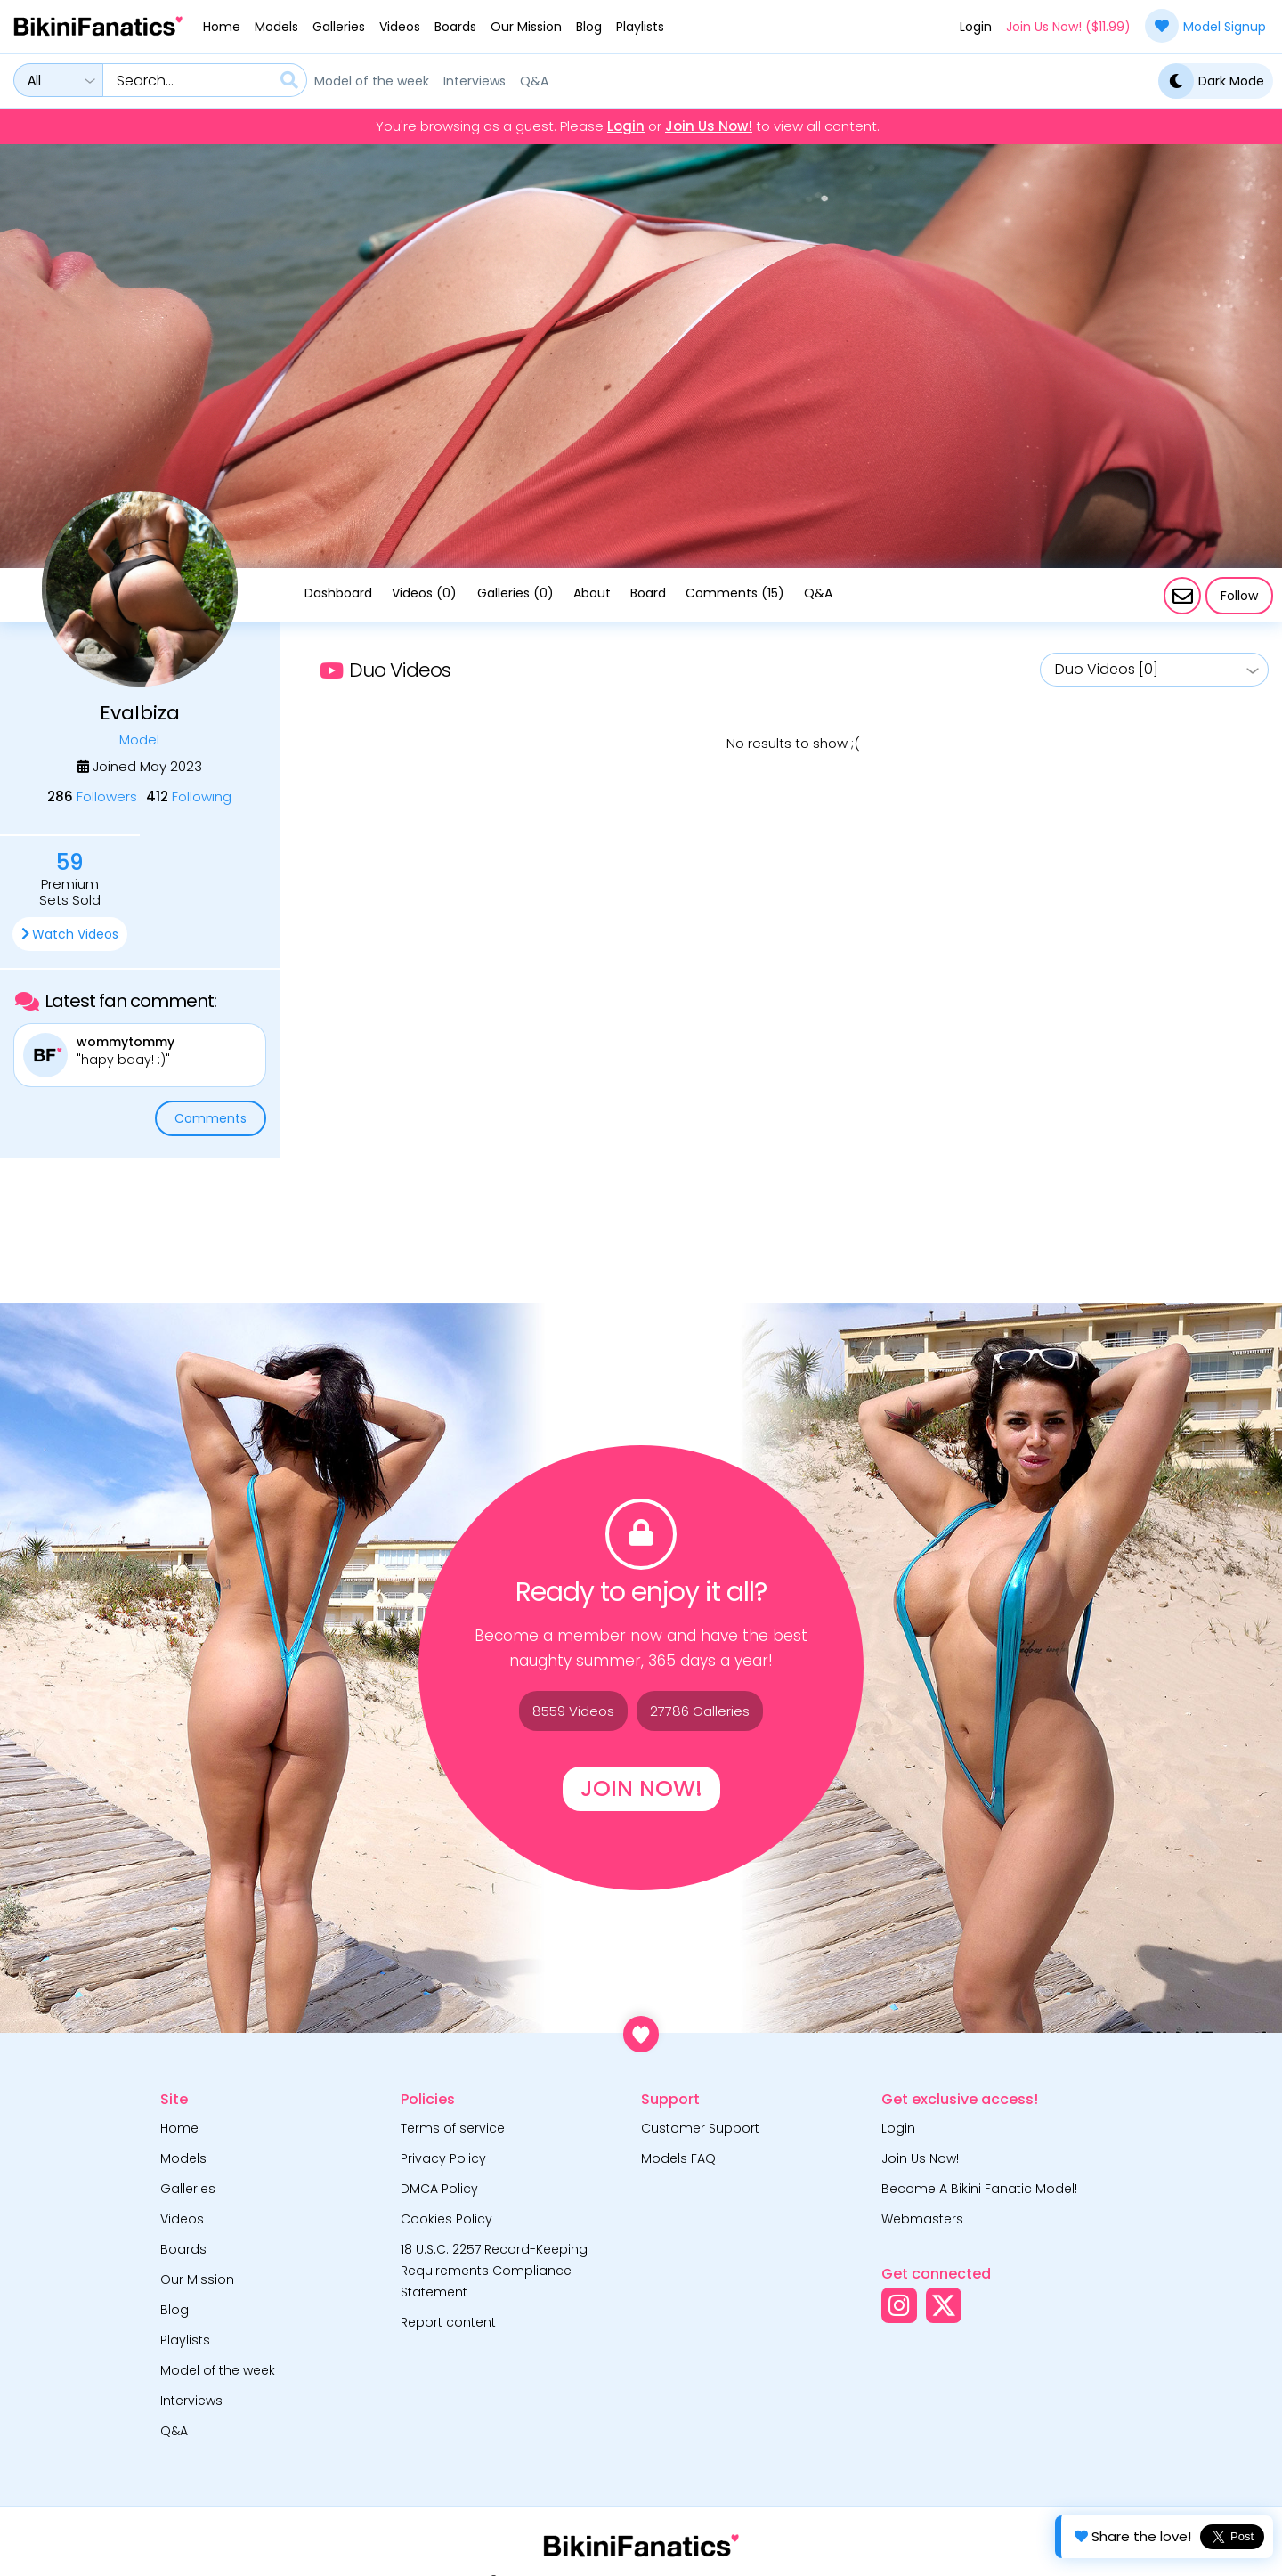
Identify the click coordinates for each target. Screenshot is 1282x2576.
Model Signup (1205, 26)
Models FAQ (678, 2158)
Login (976, 27)
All (34, 80)
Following (188, 796)
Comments (210, 1118)
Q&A (534, 81)
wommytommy (125, 1042)
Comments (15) (735, 593)
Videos (399, 27)
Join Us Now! (708, 126)
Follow (1239, 596)
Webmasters (922, 2219)
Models (276, 27)
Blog (589, 27)
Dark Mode (1211, 81)
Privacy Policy (443, 2158)
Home (221, 27)
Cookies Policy (446, 2219)
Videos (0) (424, 593)
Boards (455, 27)
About (592, 593)
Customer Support (700, 2128)
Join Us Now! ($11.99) (1068, 27)
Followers (92, 796)
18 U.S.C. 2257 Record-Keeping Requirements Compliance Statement (494, 2270)
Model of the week (371, 81)
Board (648, 593)
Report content (448, 2322)
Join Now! (641, 1788)
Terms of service (453, 2128)
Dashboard (338, 593)
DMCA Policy (439, 2189)
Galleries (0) (515, 593)
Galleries (338, 27)
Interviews (474, 81)
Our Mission (526, 27)
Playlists (640, 27)
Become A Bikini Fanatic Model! (979, 2189)
